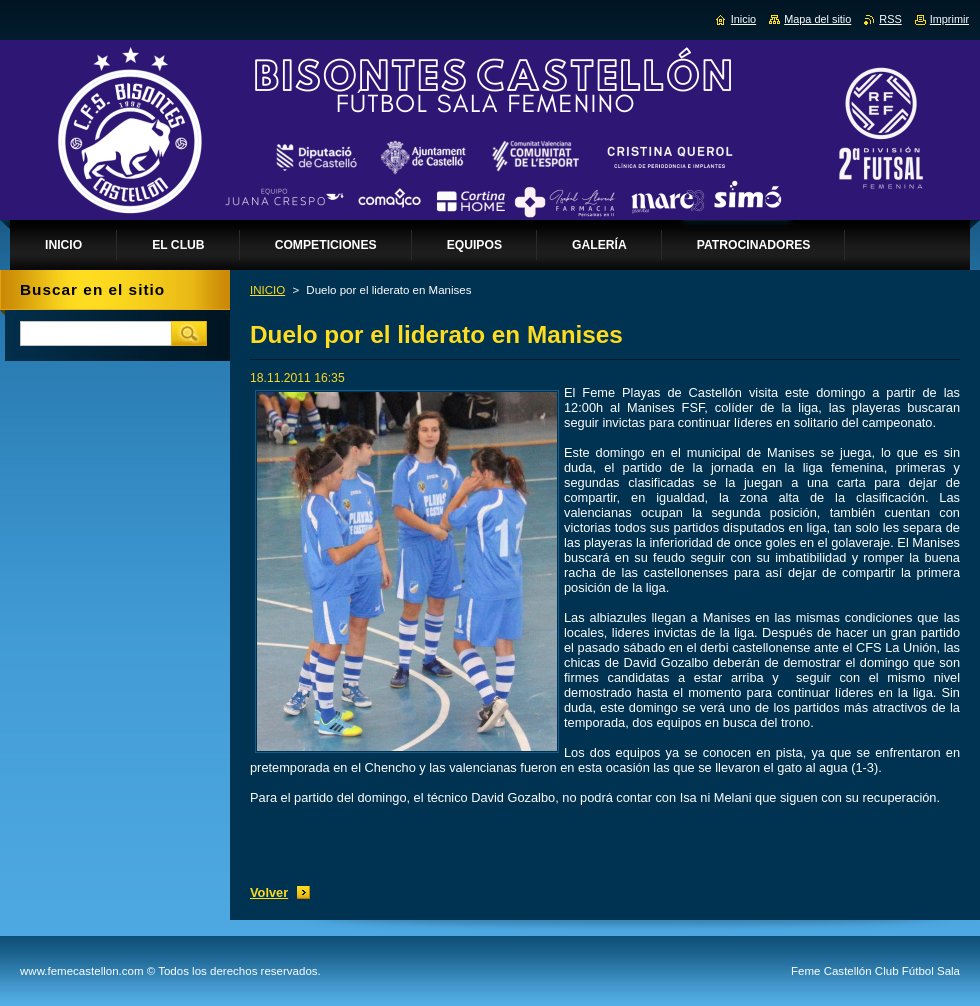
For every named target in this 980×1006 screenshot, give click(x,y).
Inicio (743, 19)
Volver (269, 892)
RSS (890, 19)
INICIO (267, 290)
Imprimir (949, 19)
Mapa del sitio (817, 19)
